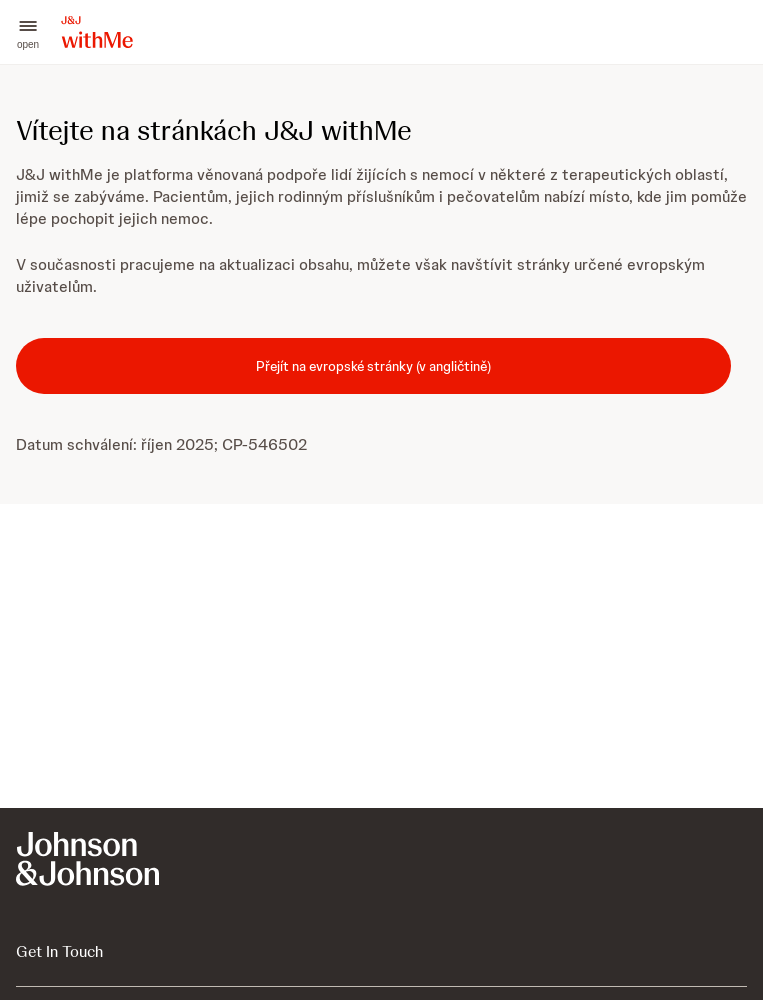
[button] (28, 32)
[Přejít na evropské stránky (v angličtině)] (373, 366)
